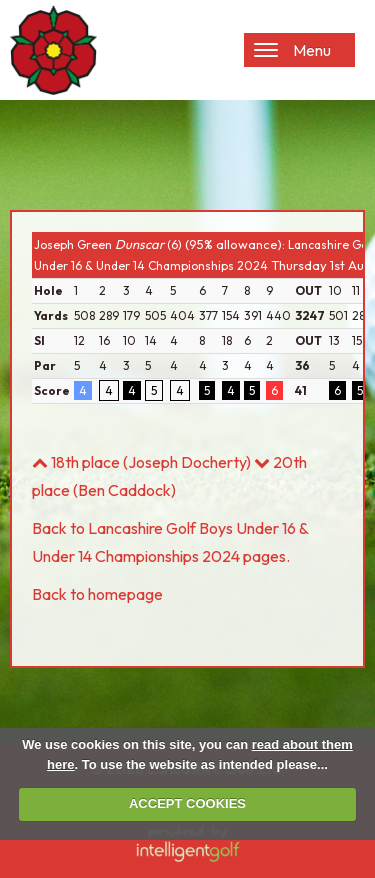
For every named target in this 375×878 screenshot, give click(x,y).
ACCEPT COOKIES (187, 803)
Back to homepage (97, 594)
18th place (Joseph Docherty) (141, 462)
